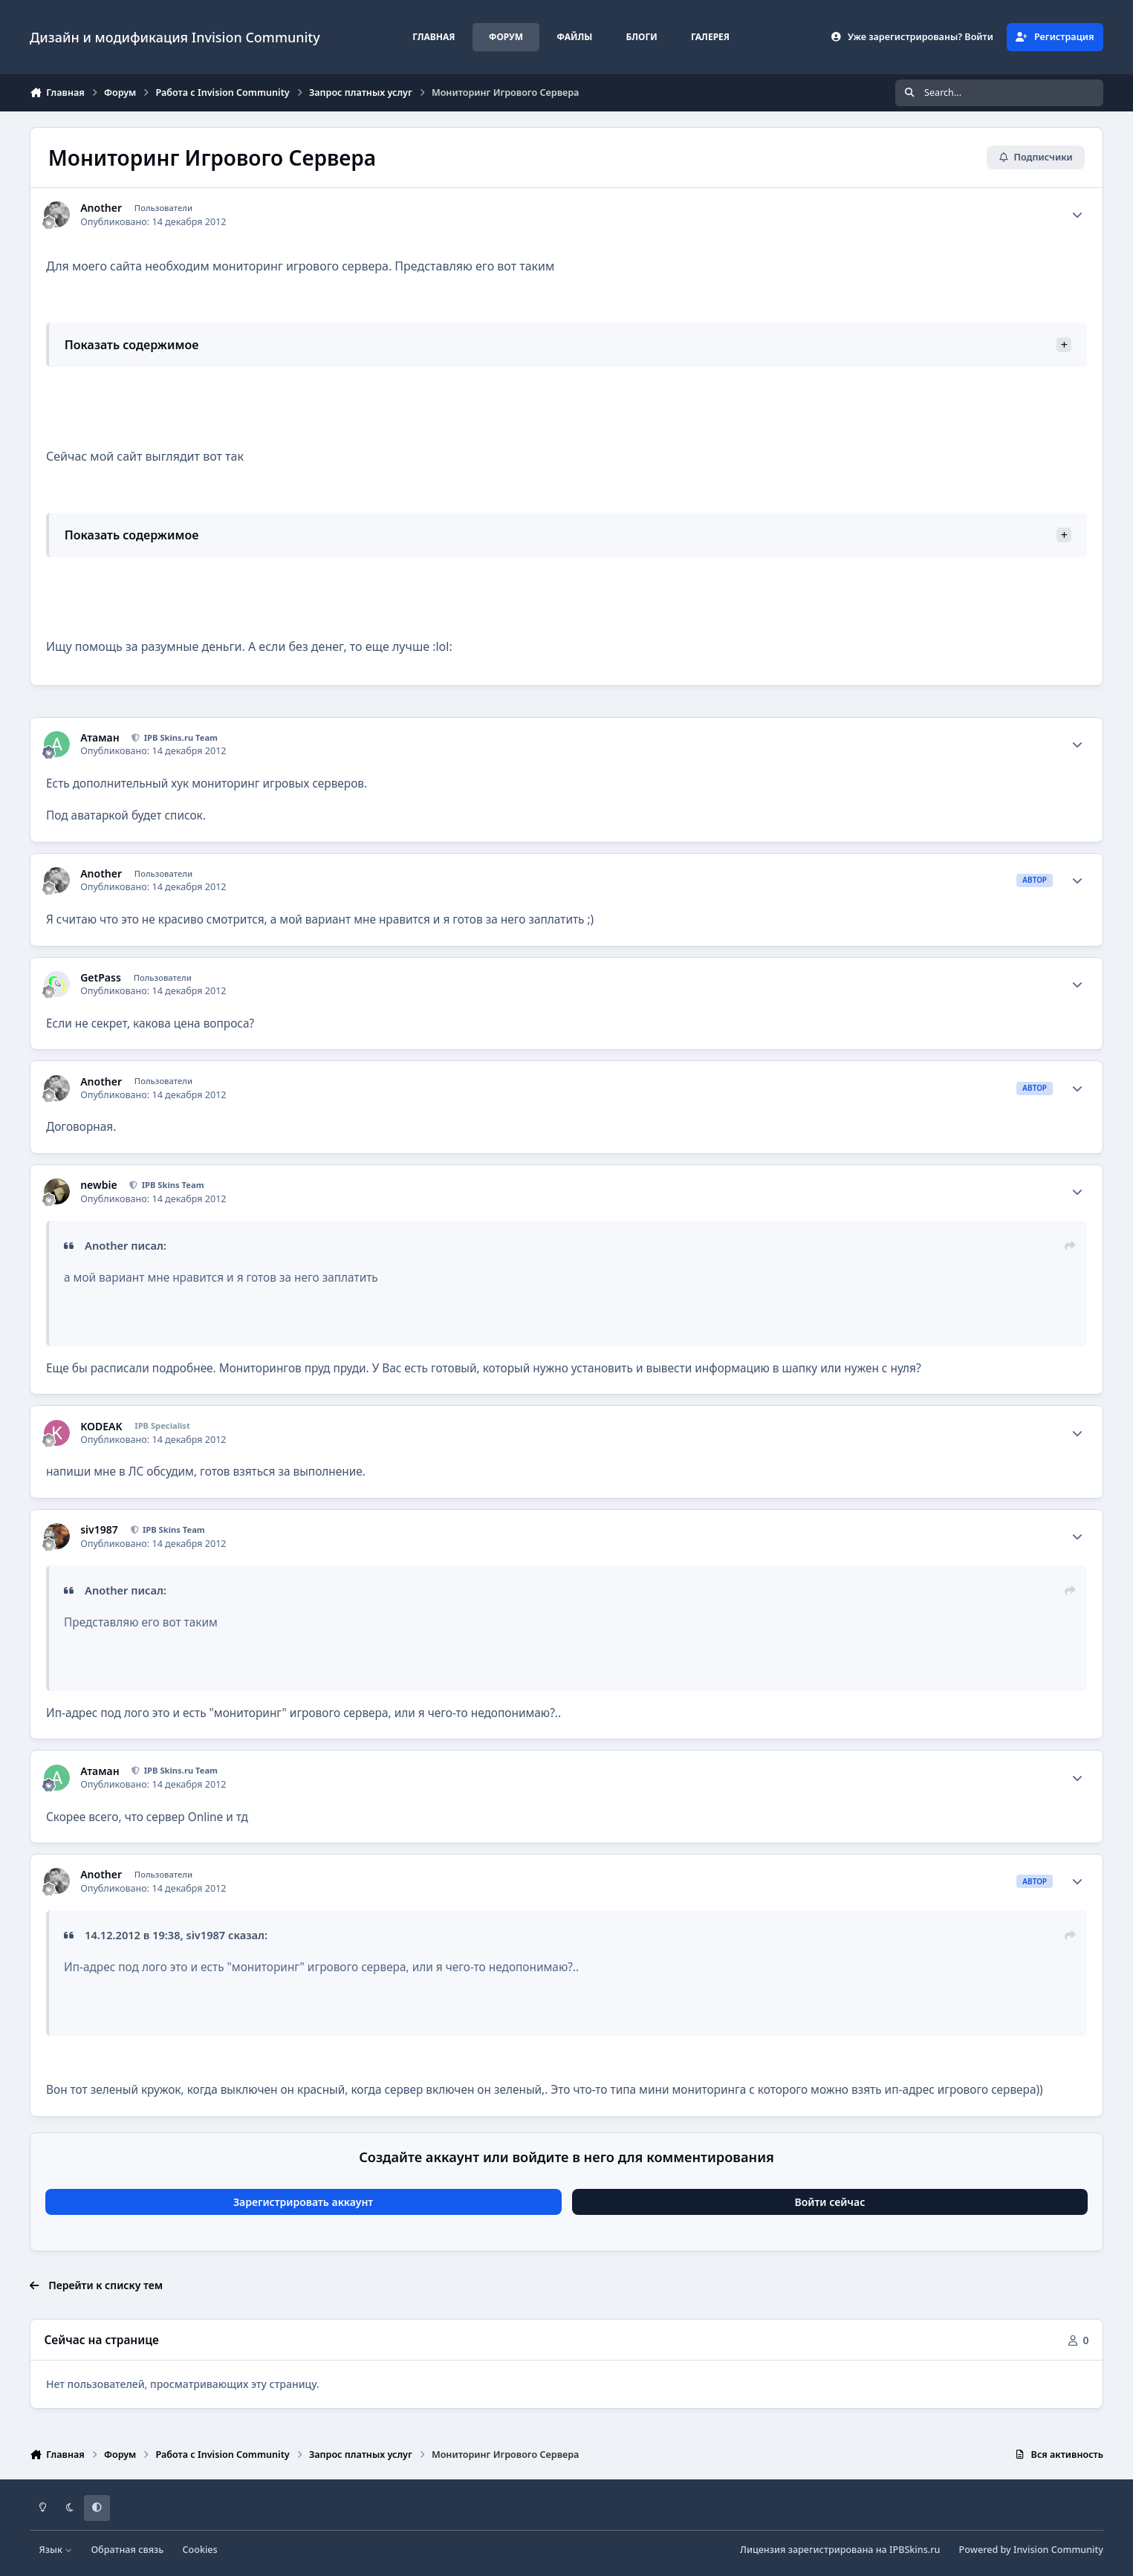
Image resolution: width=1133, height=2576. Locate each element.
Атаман (99, 737)
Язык (56, 2549)
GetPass (100, 977)
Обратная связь (127, 2549)
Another (101, 208)
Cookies (200, 2549)
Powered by (1031, 2549)
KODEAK (101, 1426)
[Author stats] (1077, 214)
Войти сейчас (830, 2202)
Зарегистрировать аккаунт (303, 2202)
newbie (98, 1185)
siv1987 (99, 1530)
